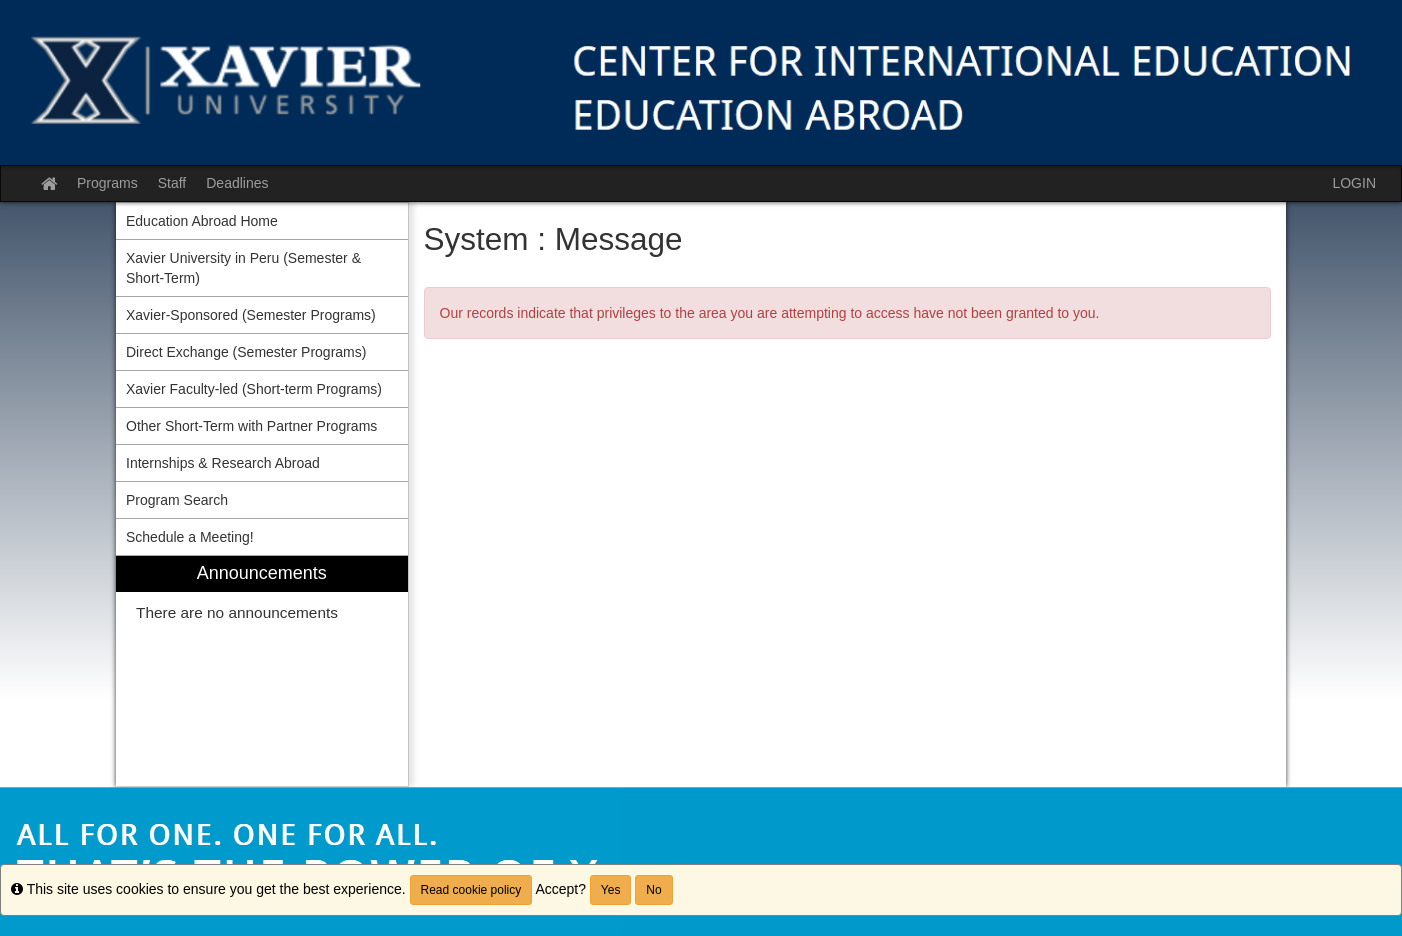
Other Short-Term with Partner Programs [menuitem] (251, 426)
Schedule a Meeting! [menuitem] (190, 537)
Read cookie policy (471, 890)
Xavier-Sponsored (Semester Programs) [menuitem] (251, 315)
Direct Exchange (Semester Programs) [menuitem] (246, 352)
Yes (611, 890)
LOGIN (1354, 183)
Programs (107, 183)
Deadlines (237, 183)
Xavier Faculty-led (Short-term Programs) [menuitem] (254, 389)
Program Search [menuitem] (177, 500)
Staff (172, 183)
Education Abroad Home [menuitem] (202, 221)
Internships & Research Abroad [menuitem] (223, 463)
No (653, 890)
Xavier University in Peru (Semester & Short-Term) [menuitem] (243, 268)
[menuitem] (262, 671)
